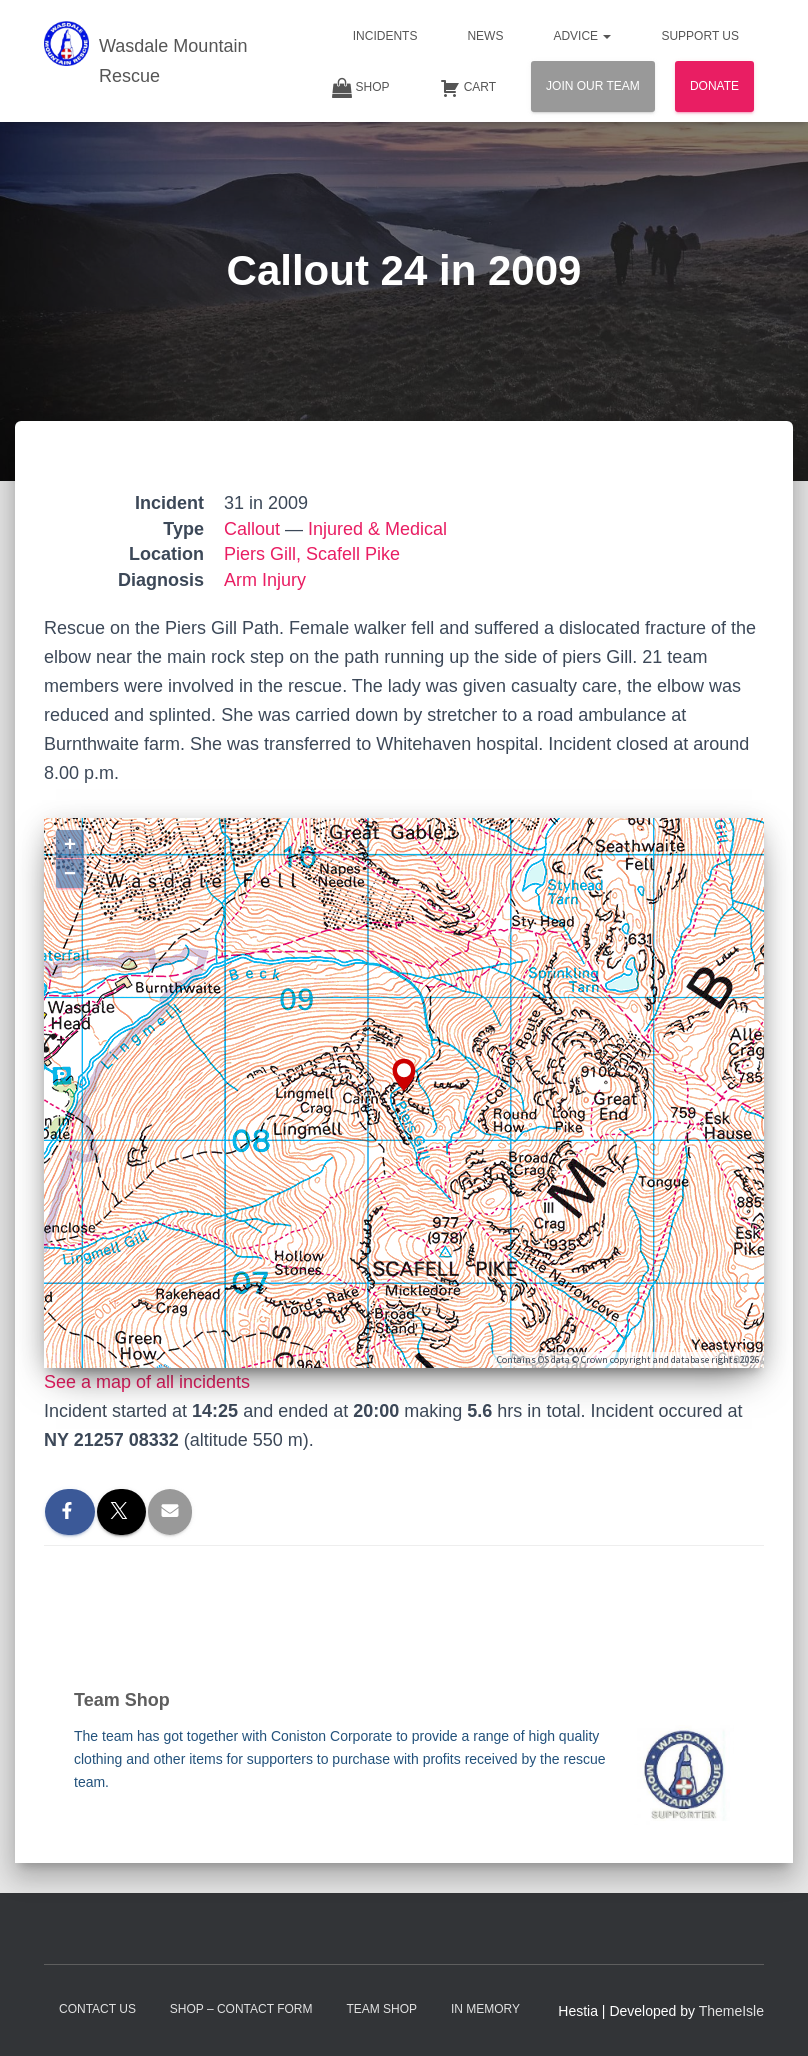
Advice (582, 36)
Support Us (700, 36)
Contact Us (97, 2009)
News (485, 36)
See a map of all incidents (147, 1382)
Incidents (385, 36)
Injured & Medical (377, 529)
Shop (361, 88)
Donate (714, 86)
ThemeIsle (731, 2011)
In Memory (485, 2009)
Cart (468, 88)
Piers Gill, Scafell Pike (312, 554)
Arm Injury (265, 580)
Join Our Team (593, 86)
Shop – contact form (241, 2009)
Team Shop (381, 2009)
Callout (252, 529)
